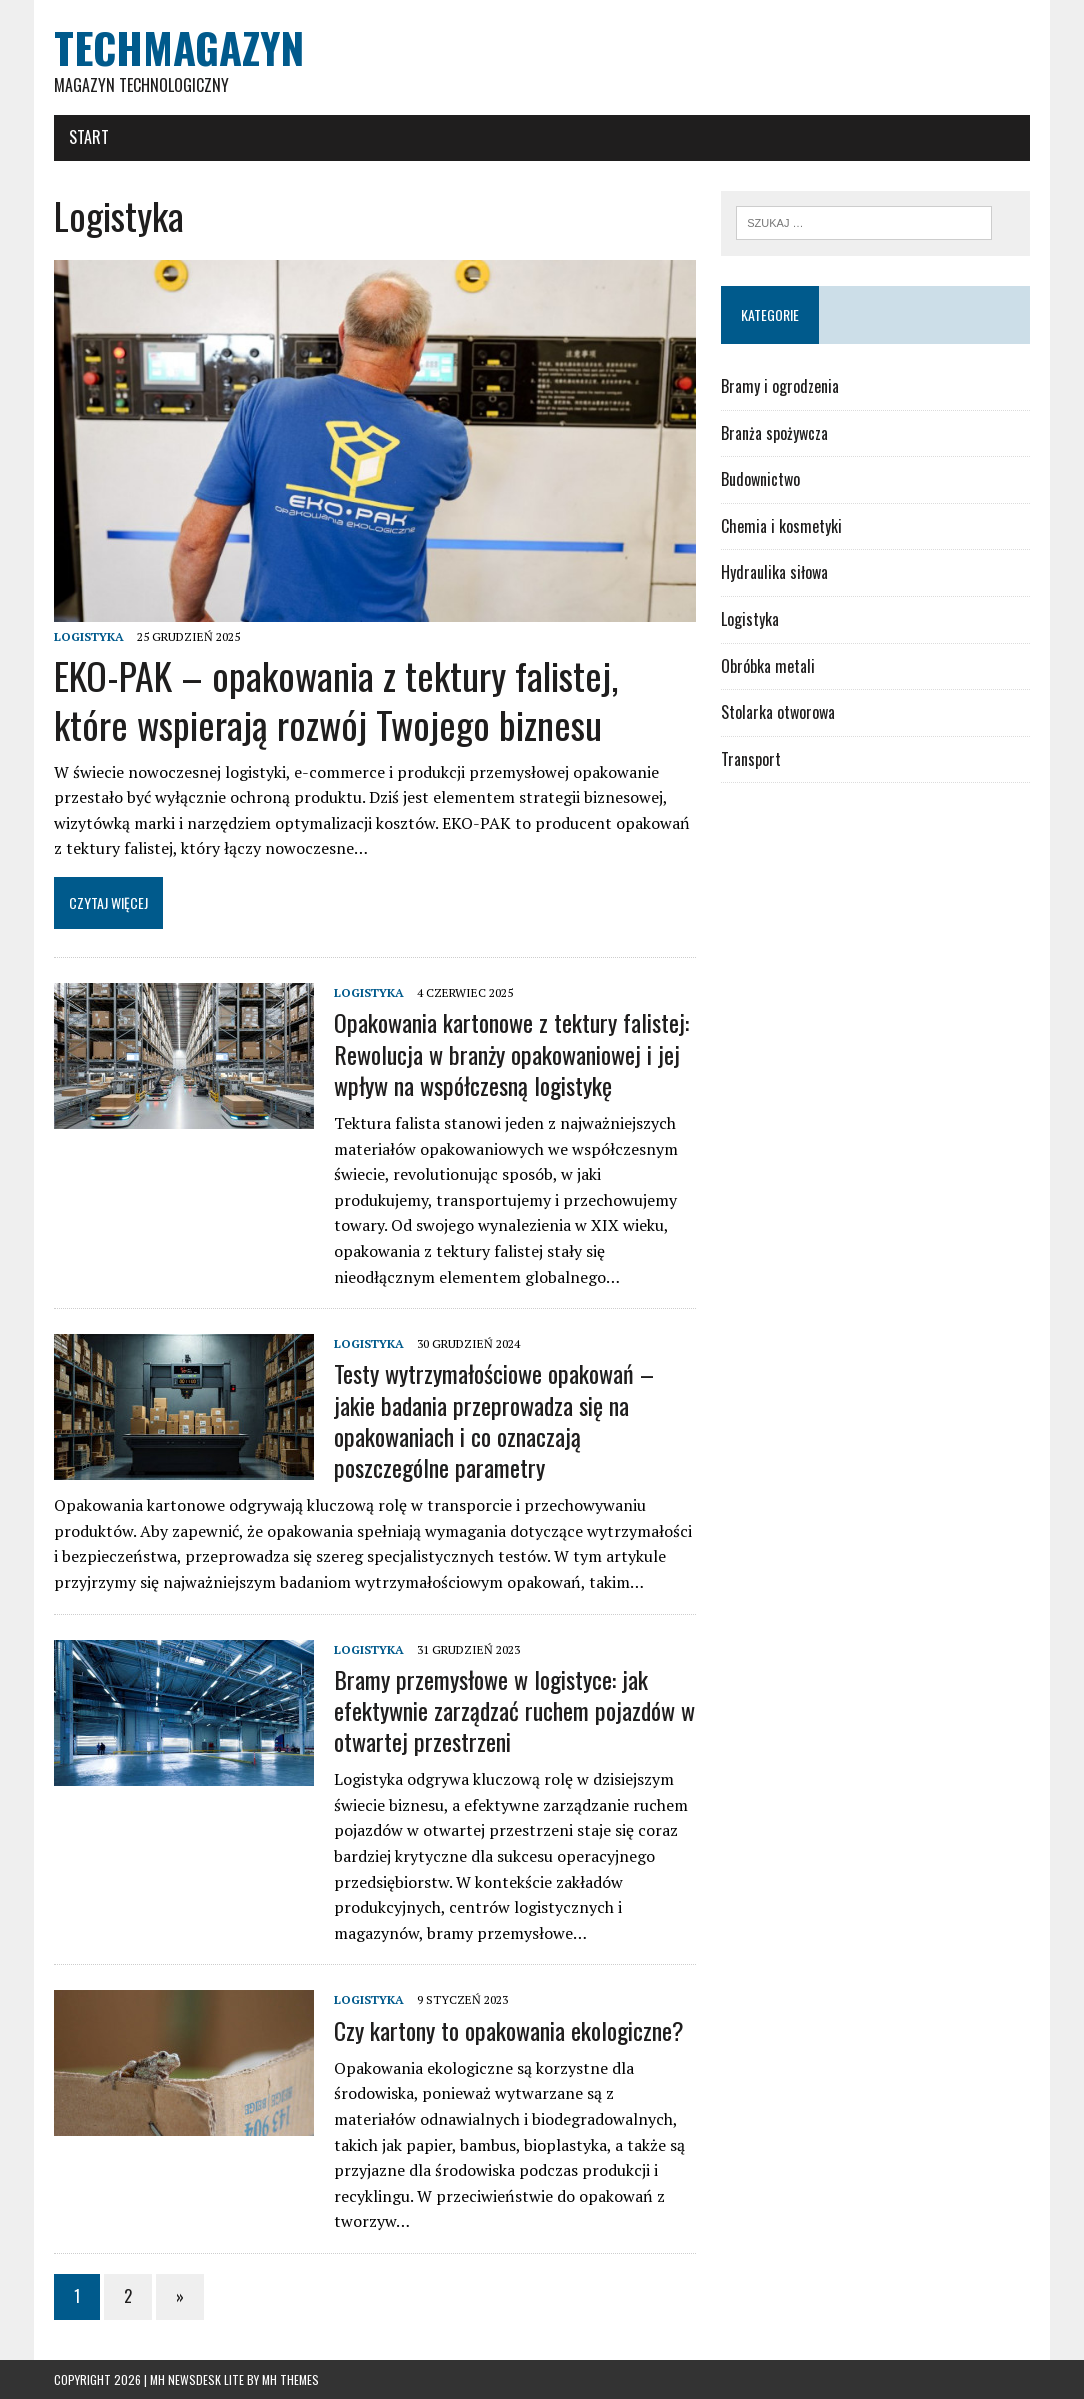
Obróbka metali (768, 666)
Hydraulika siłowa (774, 572)
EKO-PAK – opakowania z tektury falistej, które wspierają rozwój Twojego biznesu (336, 699)
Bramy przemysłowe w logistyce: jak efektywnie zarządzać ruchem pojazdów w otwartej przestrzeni (514, 1710)
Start (89, 137)
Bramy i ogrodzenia (780, 386)
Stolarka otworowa (778, 712)
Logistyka (89, 636)
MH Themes (290, 2379)
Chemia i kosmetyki (781, 526)
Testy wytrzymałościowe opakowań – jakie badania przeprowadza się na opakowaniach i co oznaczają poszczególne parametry (494, 1420)
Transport (751, 759)
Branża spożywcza (774, 433)
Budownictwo (760, 479)
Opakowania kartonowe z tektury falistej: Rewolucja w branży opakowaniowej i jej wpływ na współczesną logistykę (511, 1053)
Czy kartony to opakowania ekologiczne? (509, 2030)
